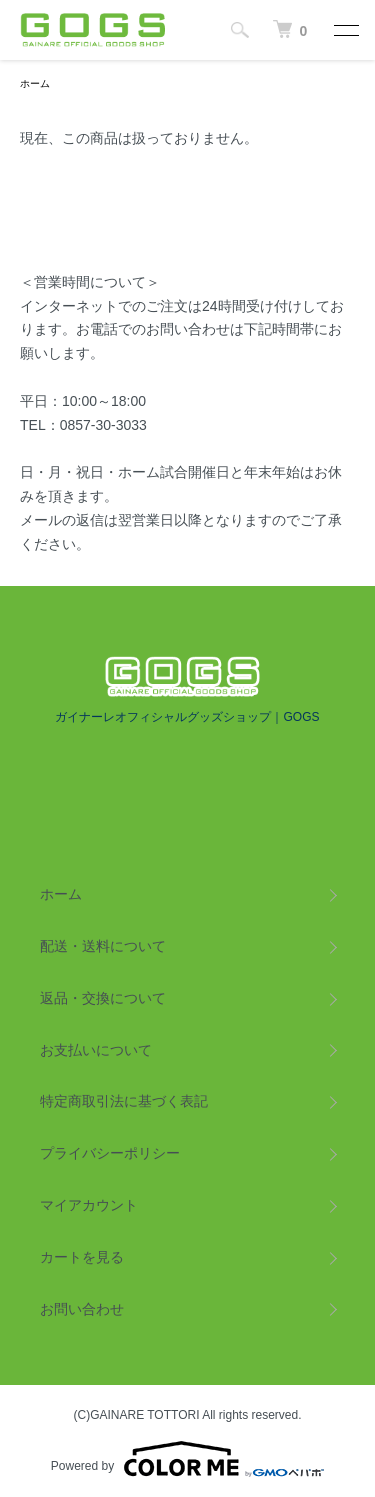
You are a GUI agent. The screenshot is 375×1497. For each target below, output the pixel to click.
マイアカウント (89, 1205)
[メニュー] (345, 30)
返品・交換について (103, 998)
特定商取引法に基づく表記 (124, 1101)
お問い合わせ (82, 1309)
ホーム (35, 83)
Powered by (187, 1459)
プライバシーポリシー (110, 1153)
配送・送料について (103, 946)
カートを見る (82, 1257)
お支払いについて (96, 1050)
